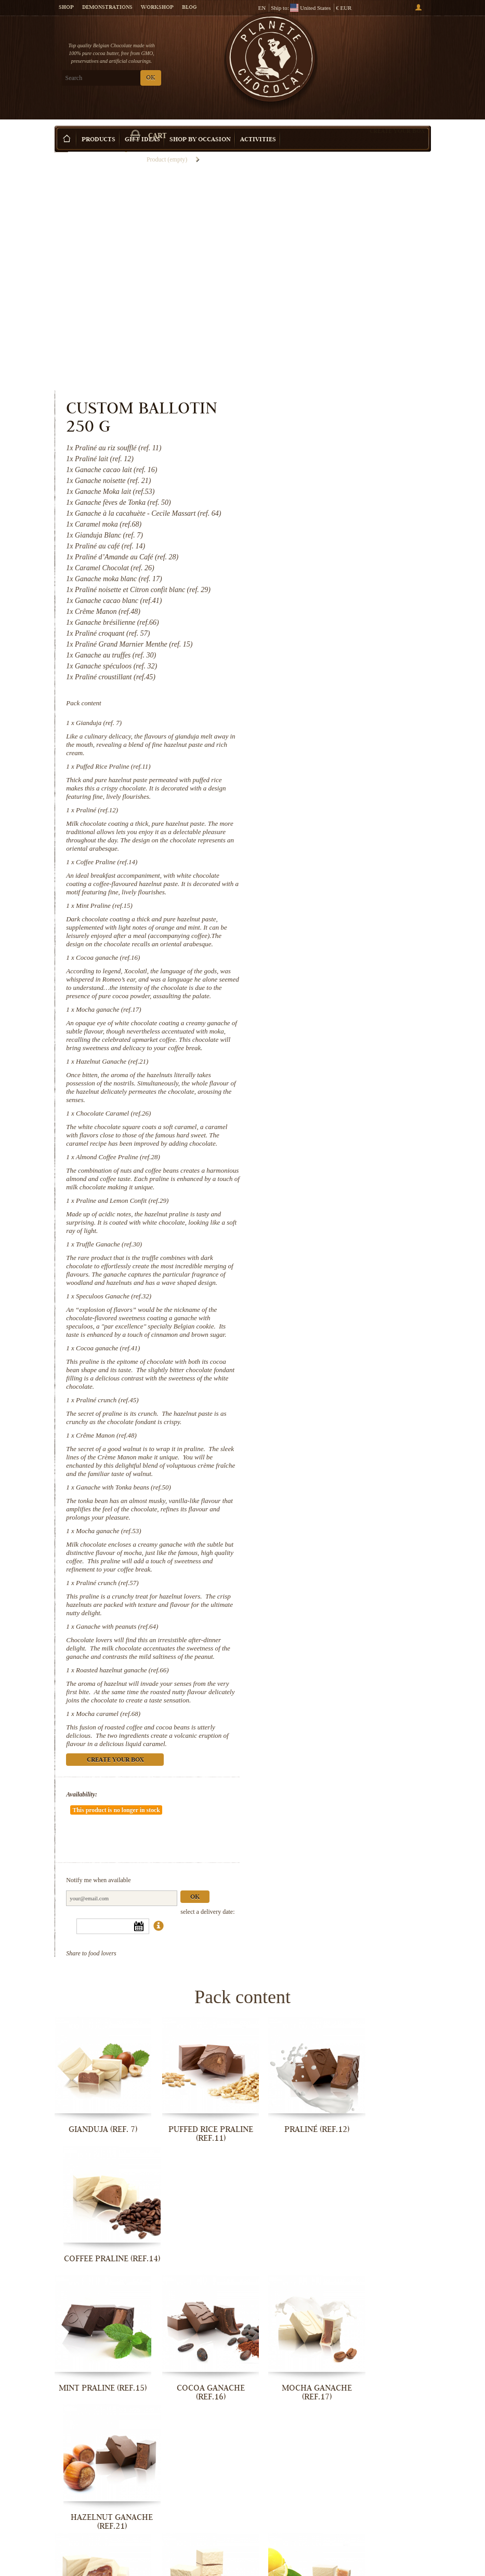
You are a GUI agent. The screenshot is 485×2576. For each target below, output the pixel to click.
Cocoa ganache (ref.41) (324, 1185)
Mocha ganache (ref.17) (325, 805)
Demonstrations (107, 7)
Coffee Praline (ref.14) (322, 633)
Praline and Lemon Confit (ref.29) (338, 1021)
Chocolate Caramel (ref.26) (329, 917)
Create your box (397, 115)
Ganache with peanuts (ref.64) (333, 1480)
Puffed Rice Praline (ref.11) (329, 537)
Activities (258, 124)
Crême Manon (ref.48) (322, 1273)
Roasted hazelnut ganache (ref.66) (338, 1532)
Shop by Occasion (200, 124)
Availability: (298, 1673)
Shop (66, 7)
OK (150, 78)
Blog (189, 7)
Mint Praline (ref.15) (320, 685)
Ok (411, 1749)
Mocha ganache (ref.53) (325, 1376)
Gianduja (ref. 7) (315, 494)
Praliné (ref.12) (313, 581)
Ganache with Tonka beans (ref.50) (339, 1333)
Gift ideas (142, 124)
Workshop (157, 7)
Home (61, 143)
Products (98, 124)
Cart (391, 52)
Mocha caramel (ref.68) (324, 1584)
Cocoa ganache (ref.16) (324, 745)
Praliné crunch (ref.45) (323, 1237)
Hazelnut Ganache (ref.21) (328, 865)
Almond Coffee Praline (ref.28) (334, 969)
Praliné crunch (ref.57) (323, 1437)
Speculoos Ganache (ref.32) (330, 1125)
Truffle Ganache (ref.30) (325, 1065)
